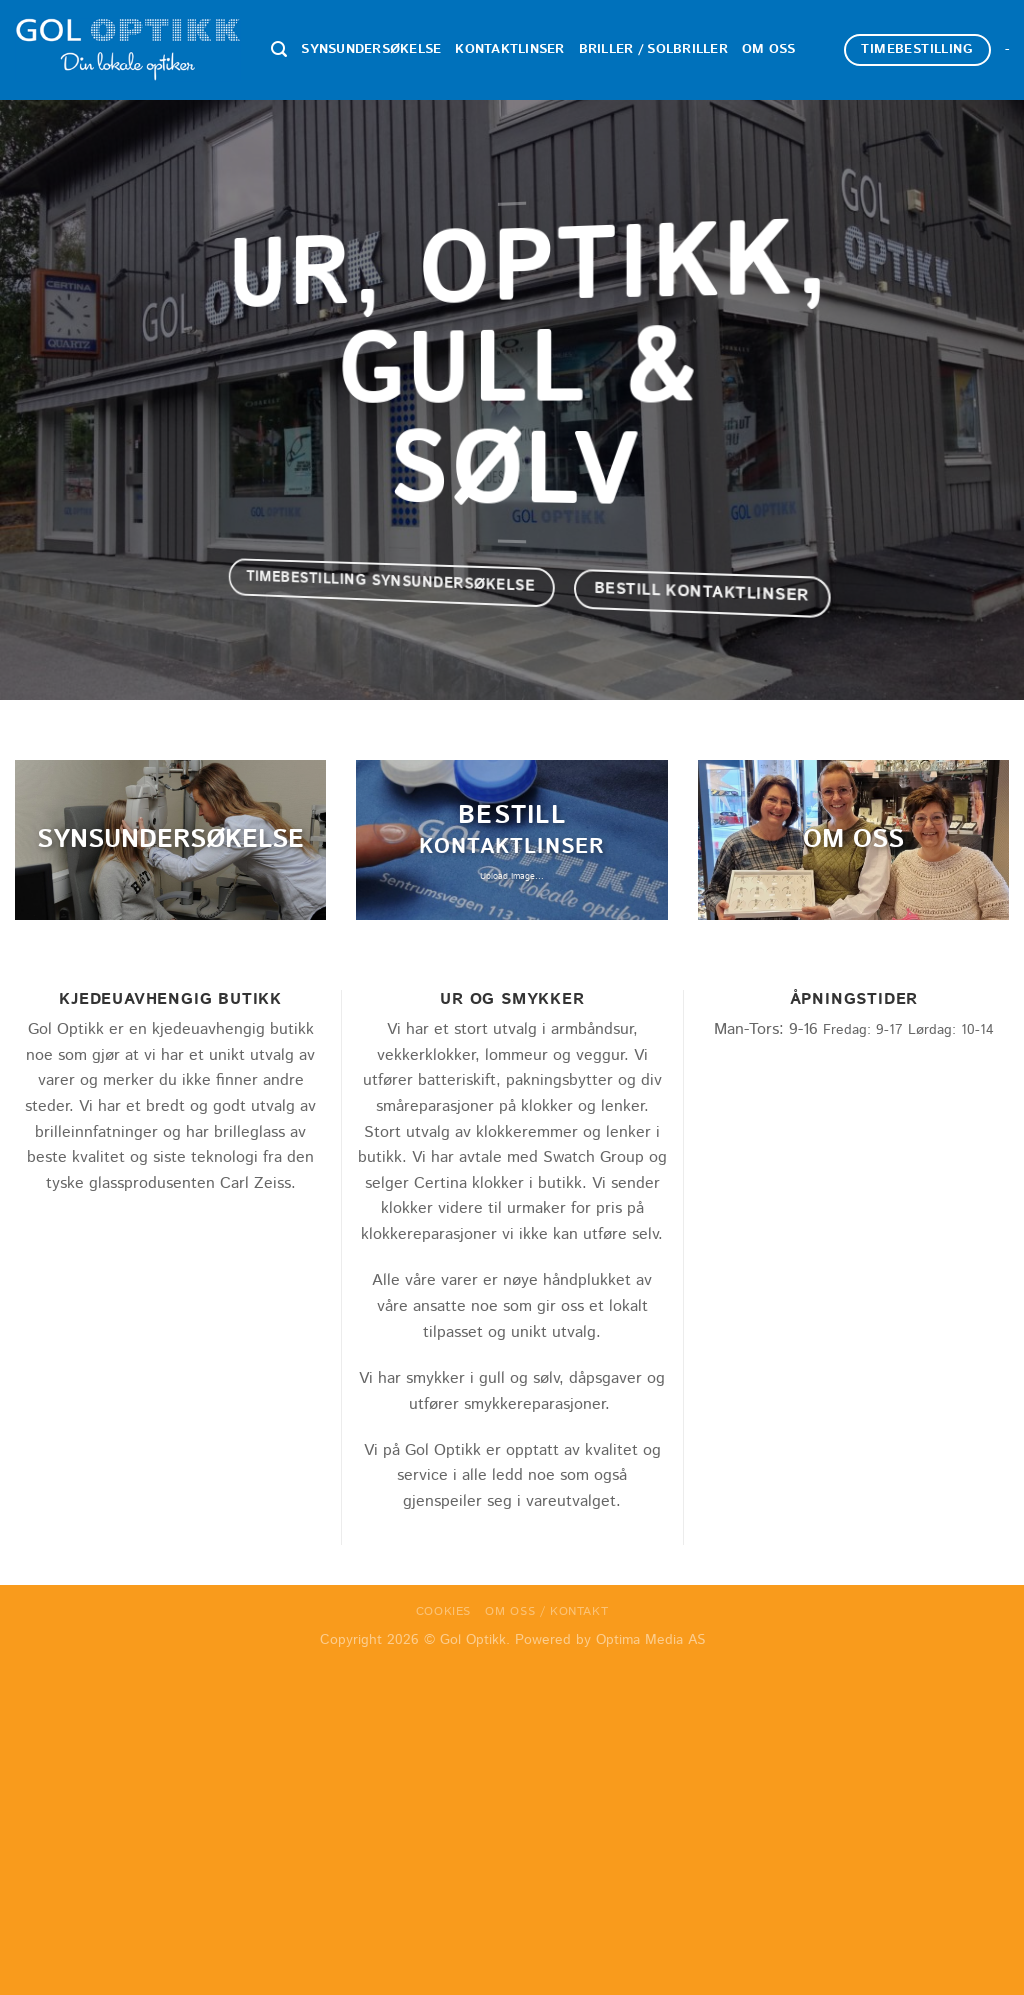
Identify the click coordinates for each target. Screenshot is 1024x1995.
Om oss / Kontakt (546, 1611)
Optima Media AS (650, 1640)
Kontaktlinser (509, 49)
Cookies (443, 1611)
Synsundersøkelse (371, 49)
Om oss (769, 49)
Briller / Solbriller (653, 49)
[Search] (279, 49)
